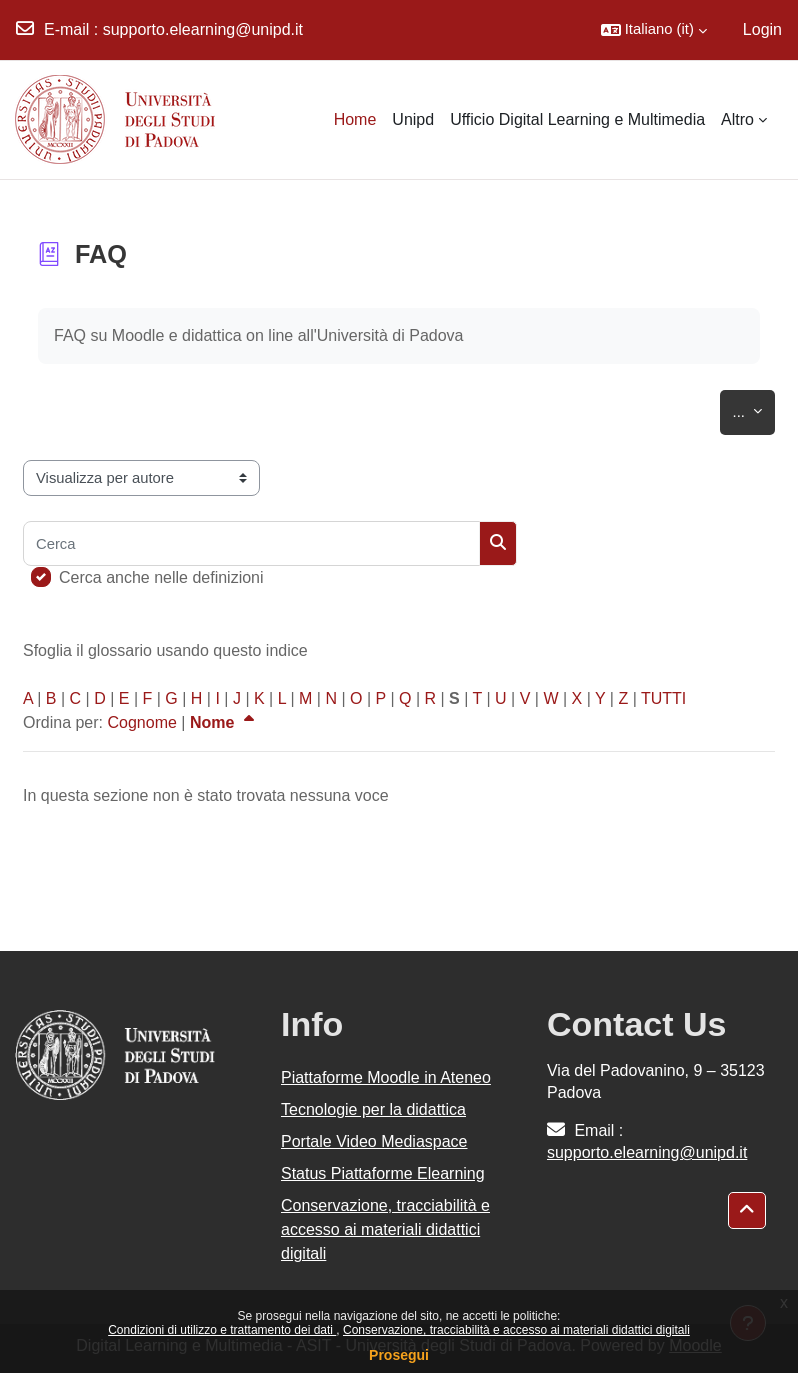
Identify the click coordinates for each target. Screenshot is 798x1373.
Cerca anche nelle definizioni (161, 577)
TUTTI (663, 698)
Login (762, 29)
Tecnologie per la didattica (373, 1109)
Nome (224, 722)
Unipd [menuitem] (413, 119)
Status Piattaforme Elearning (383, 1173)
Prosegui (399, 1355)
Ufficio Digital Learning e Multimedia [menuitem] (577, 119)
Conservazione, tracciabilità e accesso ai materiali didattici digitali (516, 1330)
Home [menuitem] (355, 119)
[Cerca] (251, 543)
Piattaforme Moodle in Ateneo (386, 1077)
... (754, 408)
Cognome (141, 722)
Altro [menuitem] (737, 119)
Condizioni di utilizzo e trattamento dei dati (222, 1330)
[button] (654, 30)
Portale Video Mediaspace (374, 1141)
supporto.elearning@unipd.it (203, 29)
